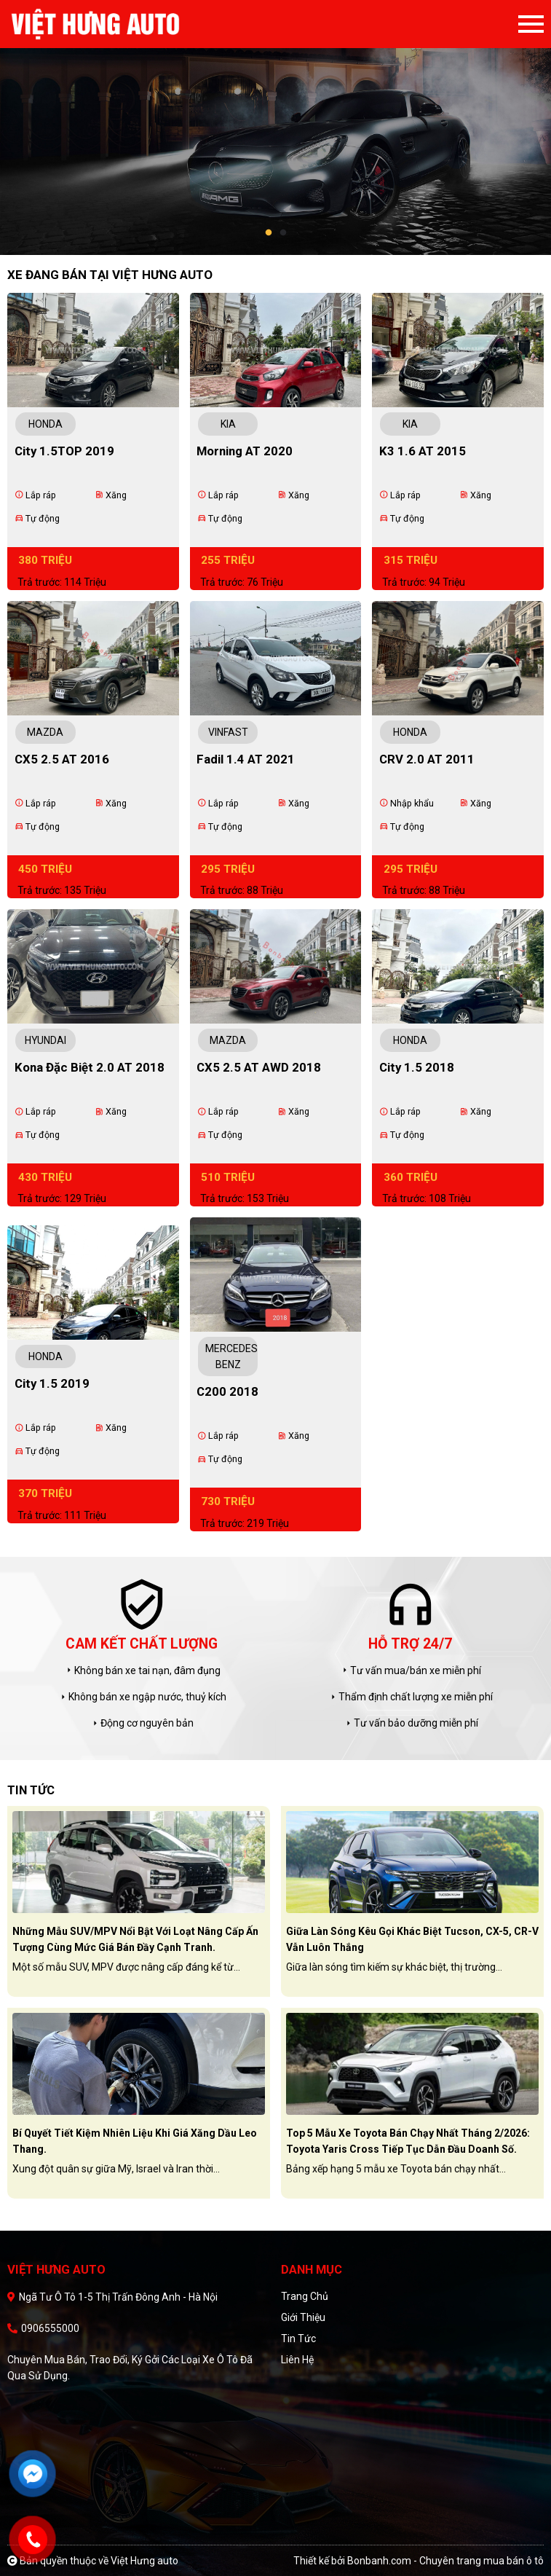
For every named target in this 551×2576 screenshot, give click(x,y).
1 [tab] (268, 233)
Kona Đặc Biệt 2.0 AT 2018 (89, 1067)
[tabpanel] (275, 127)
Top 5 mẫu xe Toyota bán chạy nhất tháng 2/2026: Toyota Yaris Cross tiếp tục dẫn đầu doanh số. (408, 2141)
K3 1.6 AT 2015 (422, 451)
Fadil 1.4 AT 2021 (246, 759)
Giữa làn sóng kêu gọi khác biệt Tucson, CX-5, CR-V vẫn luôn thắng (412, 1939)
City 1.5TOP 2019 (64, 451)
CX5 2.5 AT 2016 (62, 759)
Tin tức (298, 2338)
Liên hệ (297, 2359)
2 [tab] (283, 233)
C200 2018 (227, 1391)
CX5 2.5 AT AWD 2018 (259, 1067)
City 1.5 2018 (416, 1067)
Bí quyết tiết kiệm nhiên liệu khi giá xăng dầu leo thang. (134, 2141)
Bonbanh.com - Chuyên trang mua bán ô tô (445, 2561)
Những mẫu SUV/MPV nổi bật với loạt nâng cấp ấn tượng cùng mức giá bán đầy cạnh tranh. (135, 1939)
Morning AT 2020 (245, 451)
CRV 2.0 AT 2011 (427, 759)
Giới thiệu (303, 2317)
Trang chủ (304, 2296)
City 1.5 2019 (52, 1383)
